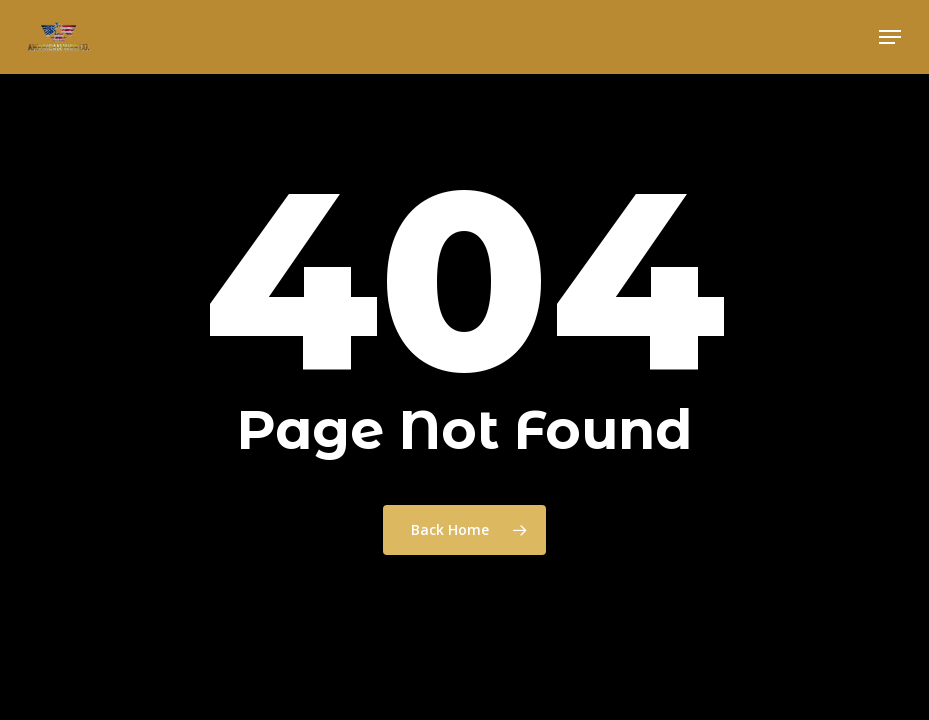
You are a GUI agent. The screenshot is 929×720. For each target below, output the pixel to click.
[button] (890, 37)
